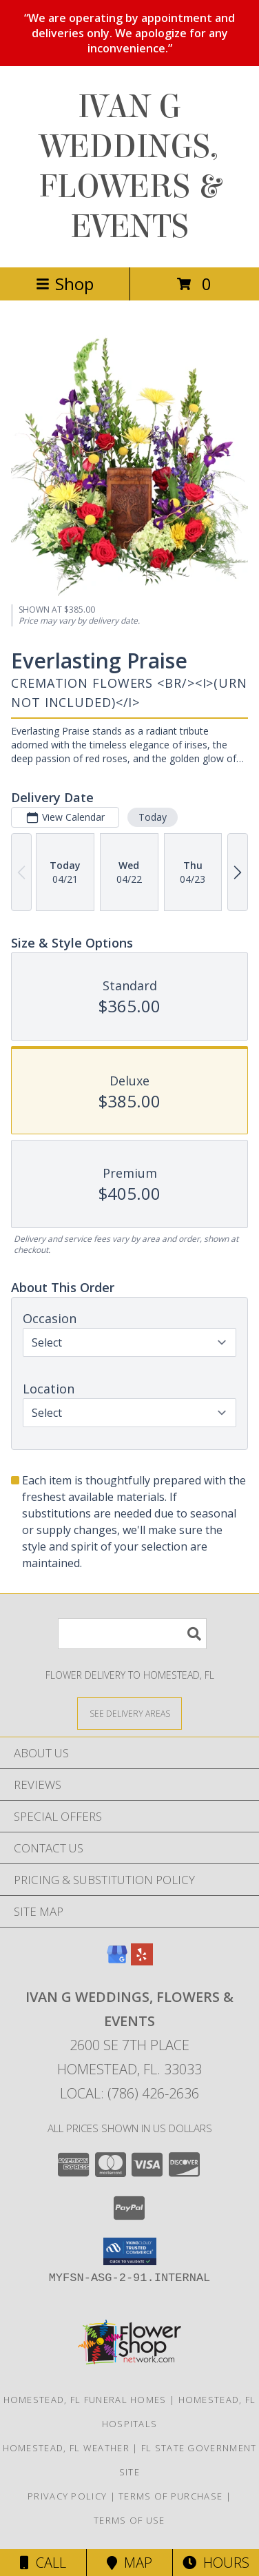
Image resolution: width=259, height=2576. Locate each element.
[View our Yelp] (142, 1961)
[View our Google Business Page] (117, 1961)
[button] (129, 2251)
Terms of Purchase (170, 2496)
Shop (65, 283)
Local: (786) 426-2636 (129, 2093)
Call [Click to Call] (43, 2562)
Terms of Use (129, 2520)
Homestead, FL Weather (66, 2448)
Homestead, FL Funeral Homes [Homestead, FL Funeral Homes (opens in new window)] (85, 2399)
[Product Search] (132, 1633)
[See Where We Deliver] (129, 1712)
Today (152, 817)
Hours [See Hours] (216, 2562)
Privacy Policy (67, 2496)
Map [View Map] (129, 2562)
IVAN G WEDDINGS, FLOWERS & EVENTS (129, 167)
